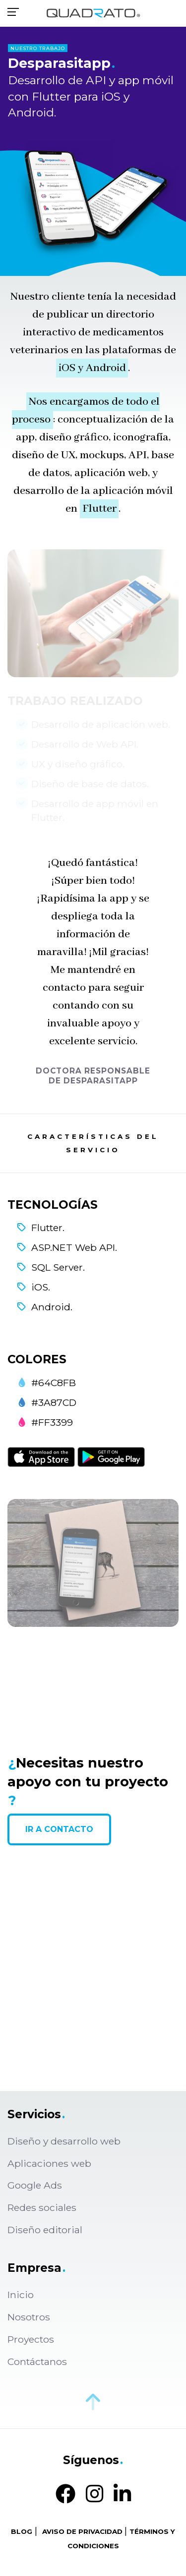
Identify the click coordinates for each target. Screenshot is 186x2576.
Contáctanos (37, 2361)
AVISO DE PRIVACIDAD (82, 2531)
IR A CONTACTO (59, 1829)
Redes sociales (41, 2207)
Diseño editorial (44, 2230)
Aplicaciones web (49, 2163)
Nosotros (28, 2317)
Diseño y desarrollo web (64, 2141)
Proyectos (30, 2339)
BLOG (21, 2531)
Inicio (20, 2295)
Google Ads (34, 2185)
